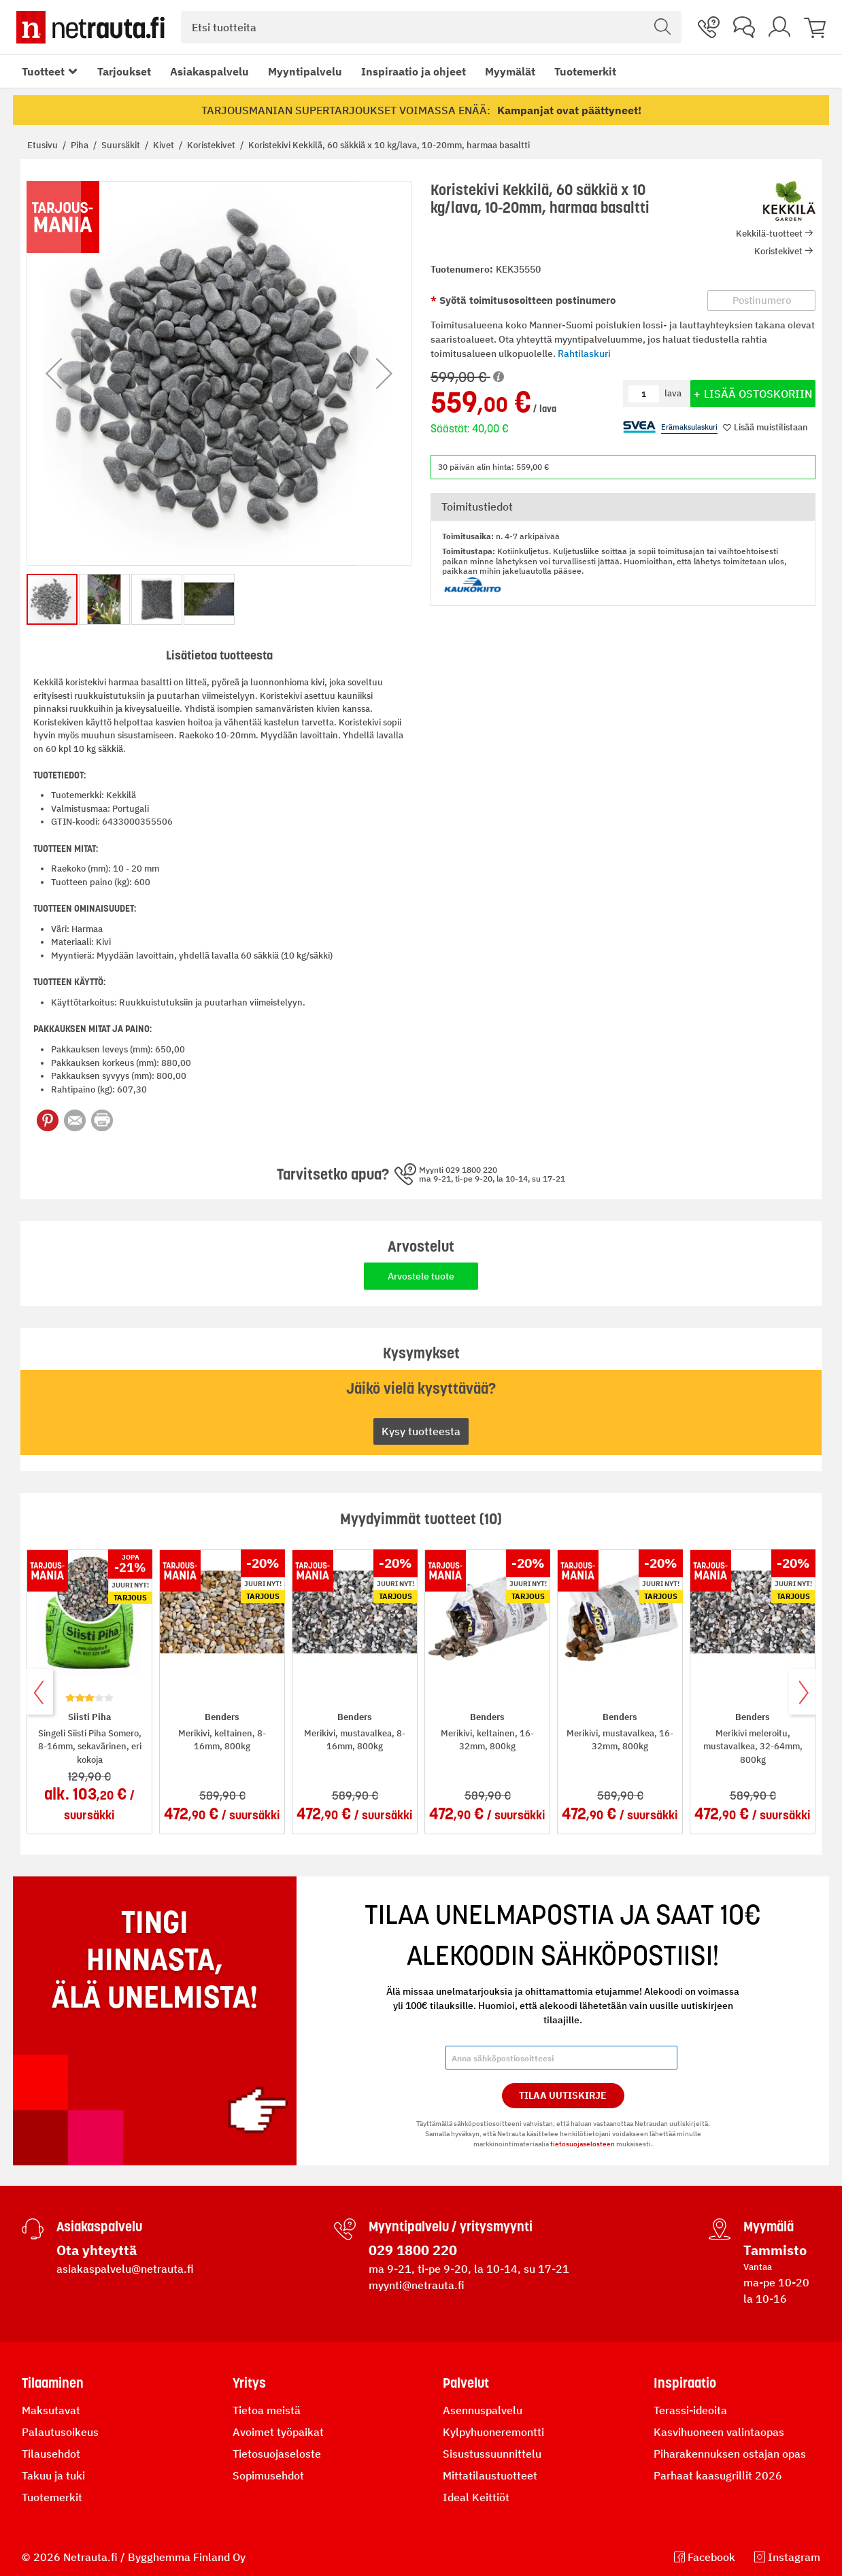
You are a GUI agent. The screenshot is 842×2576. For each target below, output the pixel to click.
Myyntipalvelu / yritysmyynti (451, 2226)
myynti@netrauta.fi (417, 2285)
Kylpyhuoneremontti (493, 2432)
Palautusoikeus (60, 2432)
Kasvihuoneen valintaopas (719, 2432)
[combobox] (431, 27)
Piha (80, 145)
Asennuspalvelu (482, 2410)
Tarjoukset (124, 71)
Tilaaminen (53, 2383)
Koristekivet (212, 145)
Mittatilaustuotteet (490, 2475)
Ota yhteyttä (96, 2250)
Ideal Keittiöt (476, 2497)
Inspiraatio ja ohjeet (413, 71)
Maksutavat (51, 2410)
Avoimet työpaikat (278, 2432)
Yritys (249, 2383)
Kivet (164, 145)
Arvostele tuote (421, 1276)
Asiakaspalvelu (209, 71)
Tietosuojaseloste (277, 2453)
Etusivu (43, 145)
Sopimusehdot (268, 2475)
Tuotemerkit (585, 71)
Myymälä (768, 2226)
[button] (54, 373)
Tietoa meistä (267, 2410)
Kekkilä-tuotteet (769, 233)
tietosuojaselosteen (582, 2144)
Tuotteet (43, 71)
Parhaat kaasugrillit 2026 (718, 2475)
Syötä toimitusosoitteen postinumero (526, 300)
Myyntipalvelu (305, 71)
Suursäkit (121, 145)
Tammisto (775, 2250)
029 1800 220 (413, 2250)
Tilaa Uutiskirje (563, 2095)
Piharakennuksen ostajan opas (730, 2453)
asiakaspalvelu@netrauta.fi (125, 2269)
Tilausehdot (51, 2453)
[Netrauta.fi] (90, 27)
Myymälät (510, 71)
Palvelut (466, 2383)
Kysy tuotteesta (421, 1431)
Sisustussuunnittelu (492, 2453)
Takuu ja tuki (53, 2475)
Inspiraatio (685, 2383)
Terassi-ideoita (690, 2410)
